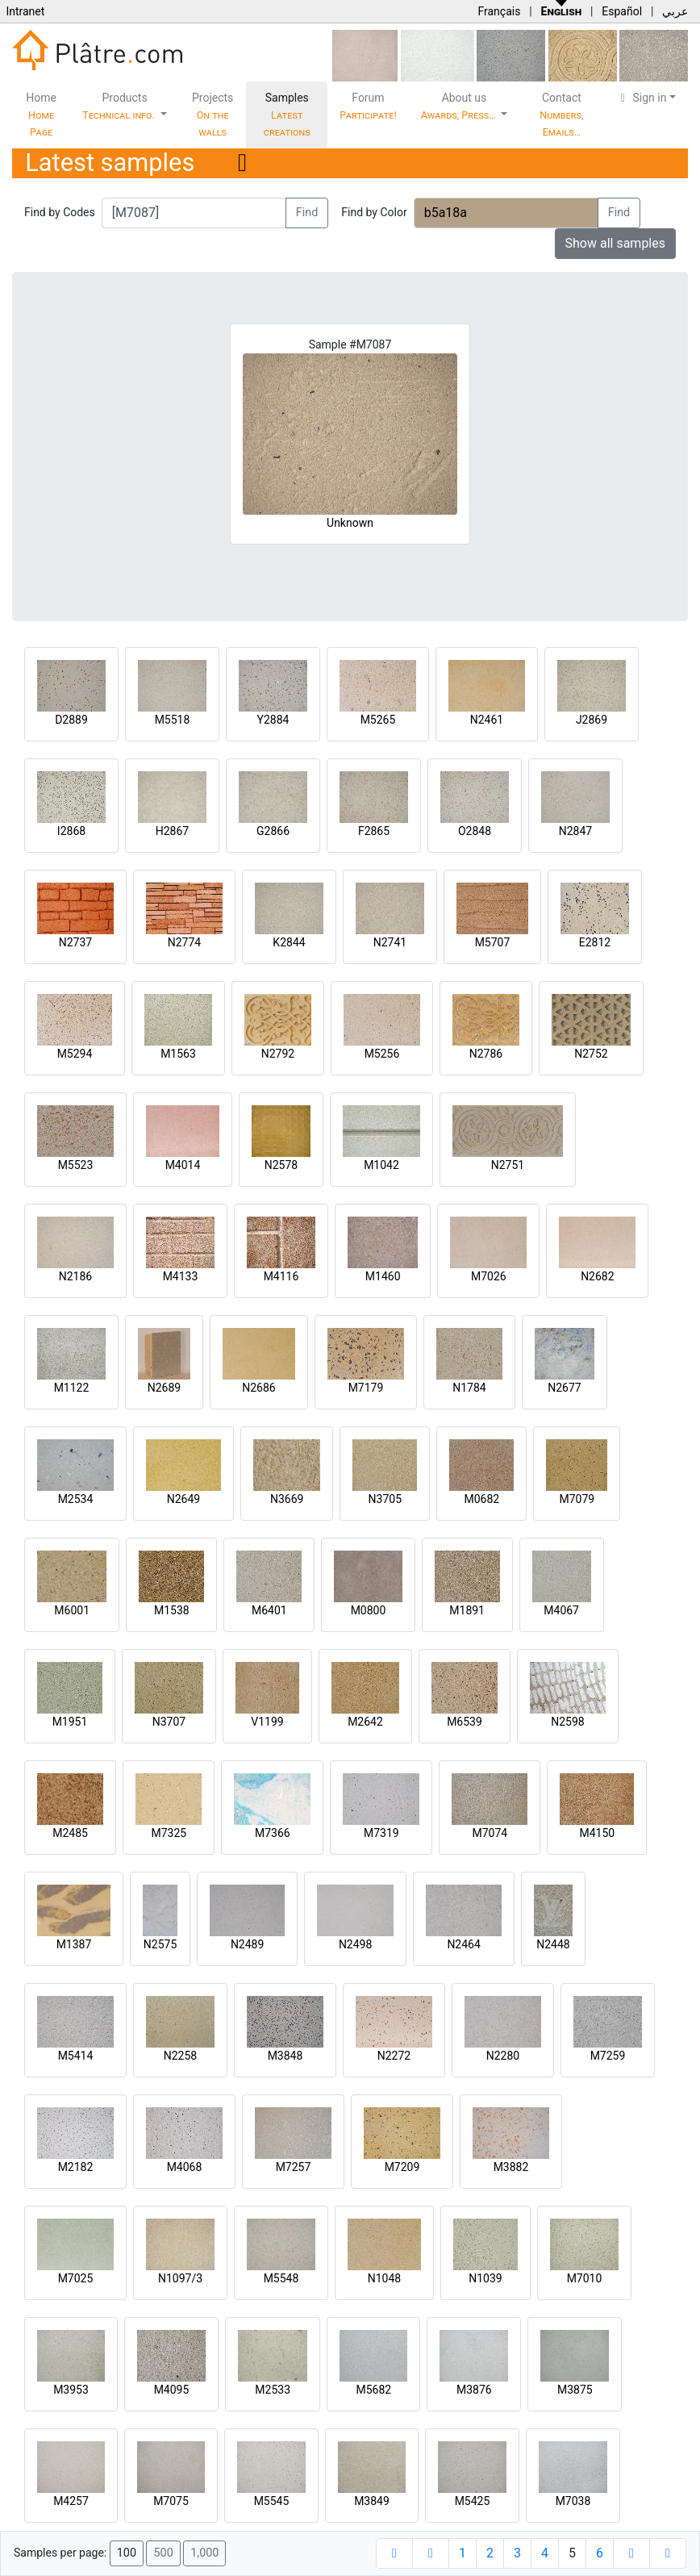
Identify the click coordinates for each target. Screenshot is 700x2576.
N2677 (564, 1387)
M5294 (75, 1053)
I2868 (71, 831)
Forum (368, 106)
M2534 (76, 1499)
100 (126, 2553)
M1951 (70, 1721)
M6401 (269, 1610)
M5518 (172, 719)
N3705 (385, 1499)
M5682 (373, 2389)
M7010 (584, 2278)
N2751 (507, 1165)
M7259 (608, 2055)
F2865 (374, 831)
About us (459, 106)
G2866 (273, 831)
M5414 (76, 2055)
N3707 (168, 1721)
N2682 (597, 1276)
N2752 (590, 1053)
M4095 (172, 2389)
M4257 (71, 2501)
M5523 (76, 1165)
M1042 (381, 1165)
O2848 (474, 831)
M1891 (467, 1610)
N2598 (567, 1721)
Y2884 (273, 719)
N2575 (160, 1944)
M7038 (573, 2501)
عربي (675, 11)
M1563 (178, 1053)
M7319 (381, 1833)
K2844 (289, 942)
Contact (561, 114)
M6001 (72, 1610)
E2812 (594, 942)
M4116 (281, 1276)
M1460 (383, 1276)
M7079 (576, 1499)
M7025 (76, 2278)
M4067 (561, 1610)
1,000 (204, 2553)
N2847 (575, 831)
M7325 (168, 1833)
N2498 (355, 1944)
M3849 (372, 2501)
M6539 (464, 1721)
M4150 (597, 1833)
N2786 (485, 1053)
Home (41, 114)
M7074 (489, 1833)
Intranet (25, 11)
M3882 (511, 2167)
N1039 (485, 2278)
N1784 (468, 1387)
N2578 (281, 1165)
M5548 (281, 2278)
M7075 (171, 2501)
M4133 (180, 1276)
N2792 (277, 1053)
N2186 (75, 1276)
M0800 (368, 1610)
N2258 (180, 2055)
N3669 (286, 1499)
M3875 (575, 2389)
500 (163, 2553)
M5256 (382, 1053)
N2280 (502, 2055)
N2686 (258, 1387)
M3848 (285, 2055)
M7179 (366, 1387)
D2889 (71, 719)
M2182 (76, 2167)
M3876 (474, 2389)
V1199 (267, 1721)
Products (119, 106)
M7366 (272, 1833)
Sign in (641, 97)
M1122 (72, 1387)
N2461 (486, 719)
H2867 (172, 831)
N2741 (389, 942)
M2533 (272, 2389)
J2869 (591, 719)
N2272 (393, 2055)
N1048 (384, 2278)
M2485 (70, 1833)
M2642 (365, 1721)
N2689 (164, 1387)
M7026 (488, 1276)
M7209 (402, 2167)
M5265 (378, 719)
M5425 (472, 2501)
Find (307, 212)
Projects (212, 114)
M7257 (293, 2167)
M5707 (492, 942)
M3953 (71, 2389)
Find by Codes (59, 212)
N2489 (247, 1944)
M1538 (172, 1610)
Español (622, 11)
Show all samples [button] (615, 243)
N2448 (552, 1944)
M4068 (184, 2167)
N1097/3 (180, 2278)
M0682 (481, 1499)
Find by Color (373, 212)
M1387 (74, 1944)
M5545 (272, 2501)
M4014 (183, 1165)
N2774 (184, 942)
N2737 (75, 942)
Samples (287, 114)
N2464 (463, 1944)
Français (498, 11)
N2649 (183, 1499)
